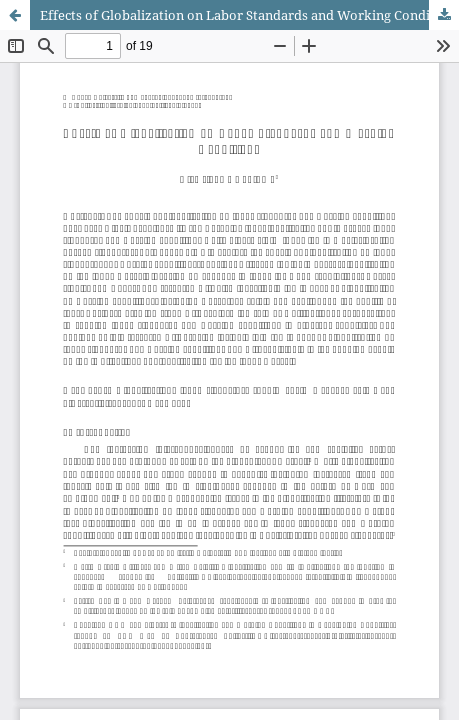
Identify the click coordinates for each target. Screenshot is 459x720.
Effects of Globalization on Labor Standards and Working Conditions (249, 15)
